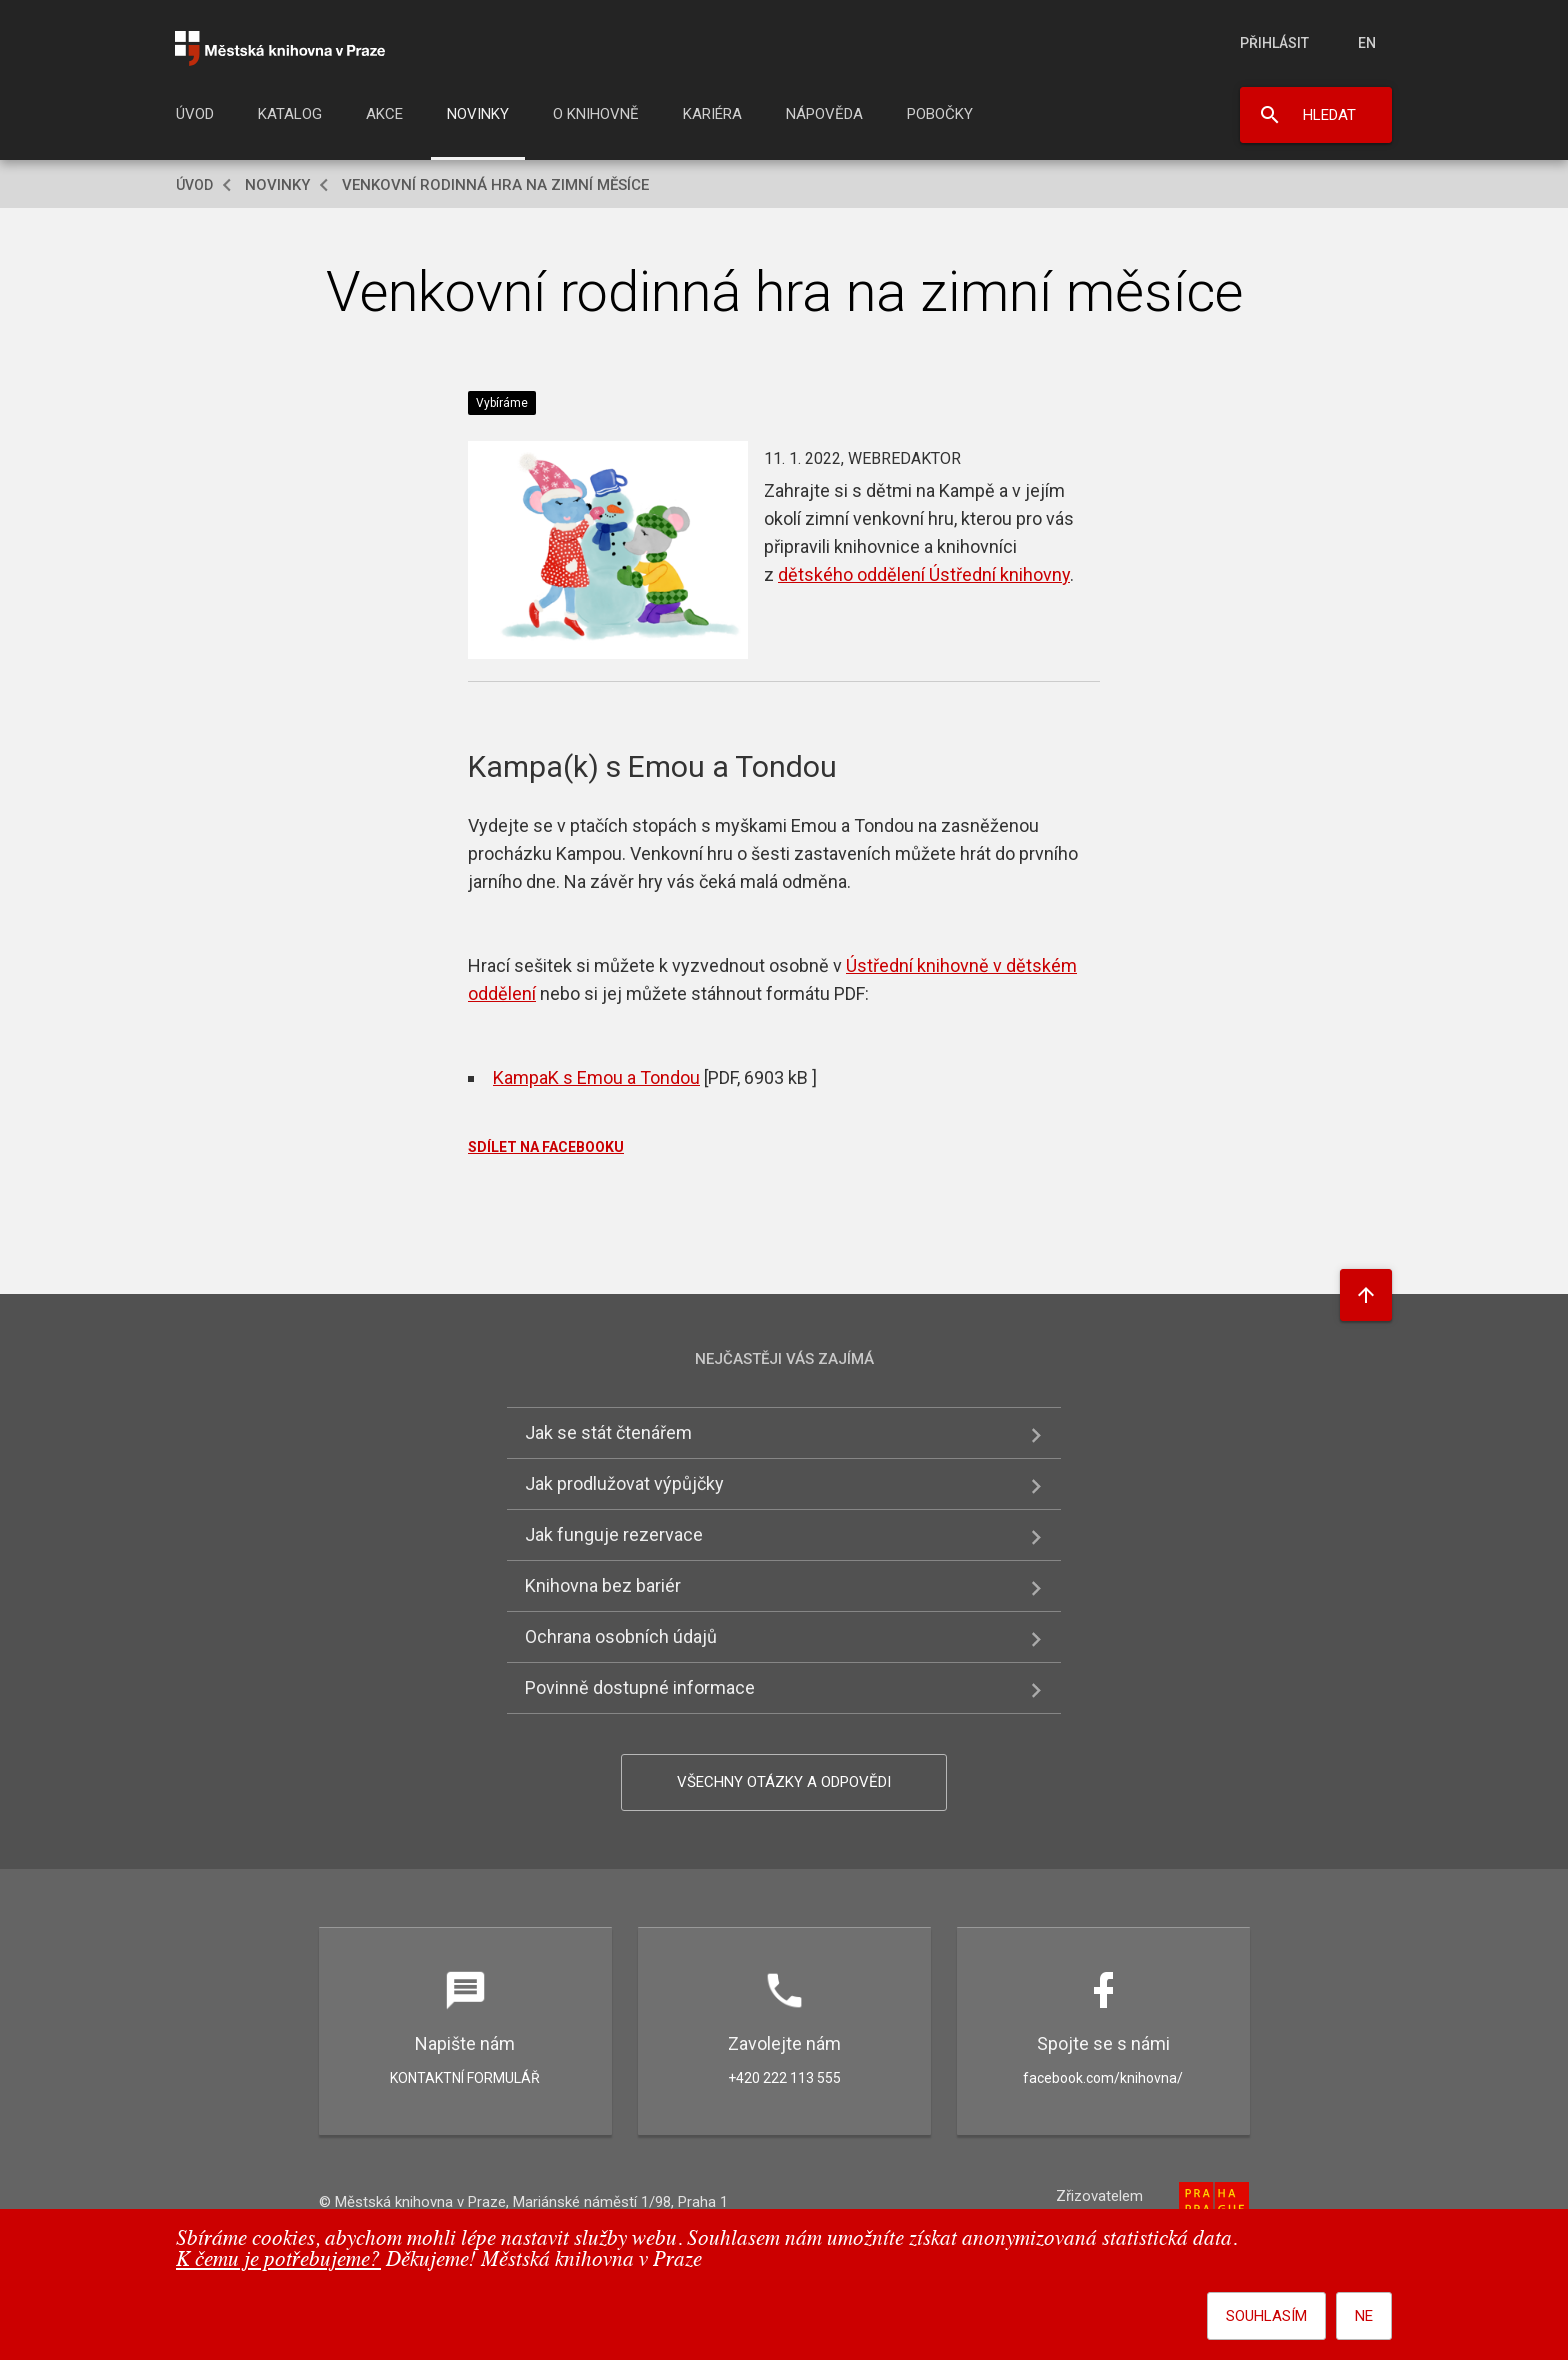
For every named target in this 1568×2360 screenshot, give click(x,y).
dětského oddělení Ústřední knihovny (924, 574)
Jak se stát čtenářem (608, 1432)
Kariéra (712, 114)
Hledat (1329, 115)
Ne (1364, 2316)
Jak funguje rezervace (614, 1534)
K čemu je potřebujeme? (278, 2260)
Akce (384, 114)
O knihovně (596, 114)
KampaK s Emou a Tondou (596, 1077)
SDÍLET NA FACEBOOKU (546, 1147)
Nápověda (824, 114)
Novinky (478, 114)
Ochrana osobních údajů (621, 1636)
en (1367, 43)
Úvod (195, 114)
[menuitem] (195, 120)
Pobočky (940, 114)
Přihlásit (1274, 43)
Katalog (290, 114)
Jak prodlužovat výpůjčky (624, 1483)
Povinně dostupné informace (640, 1687)
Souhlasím (1266, 2316)
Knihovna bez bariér (603, 1585)
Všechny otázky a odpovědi (784, 1782)
